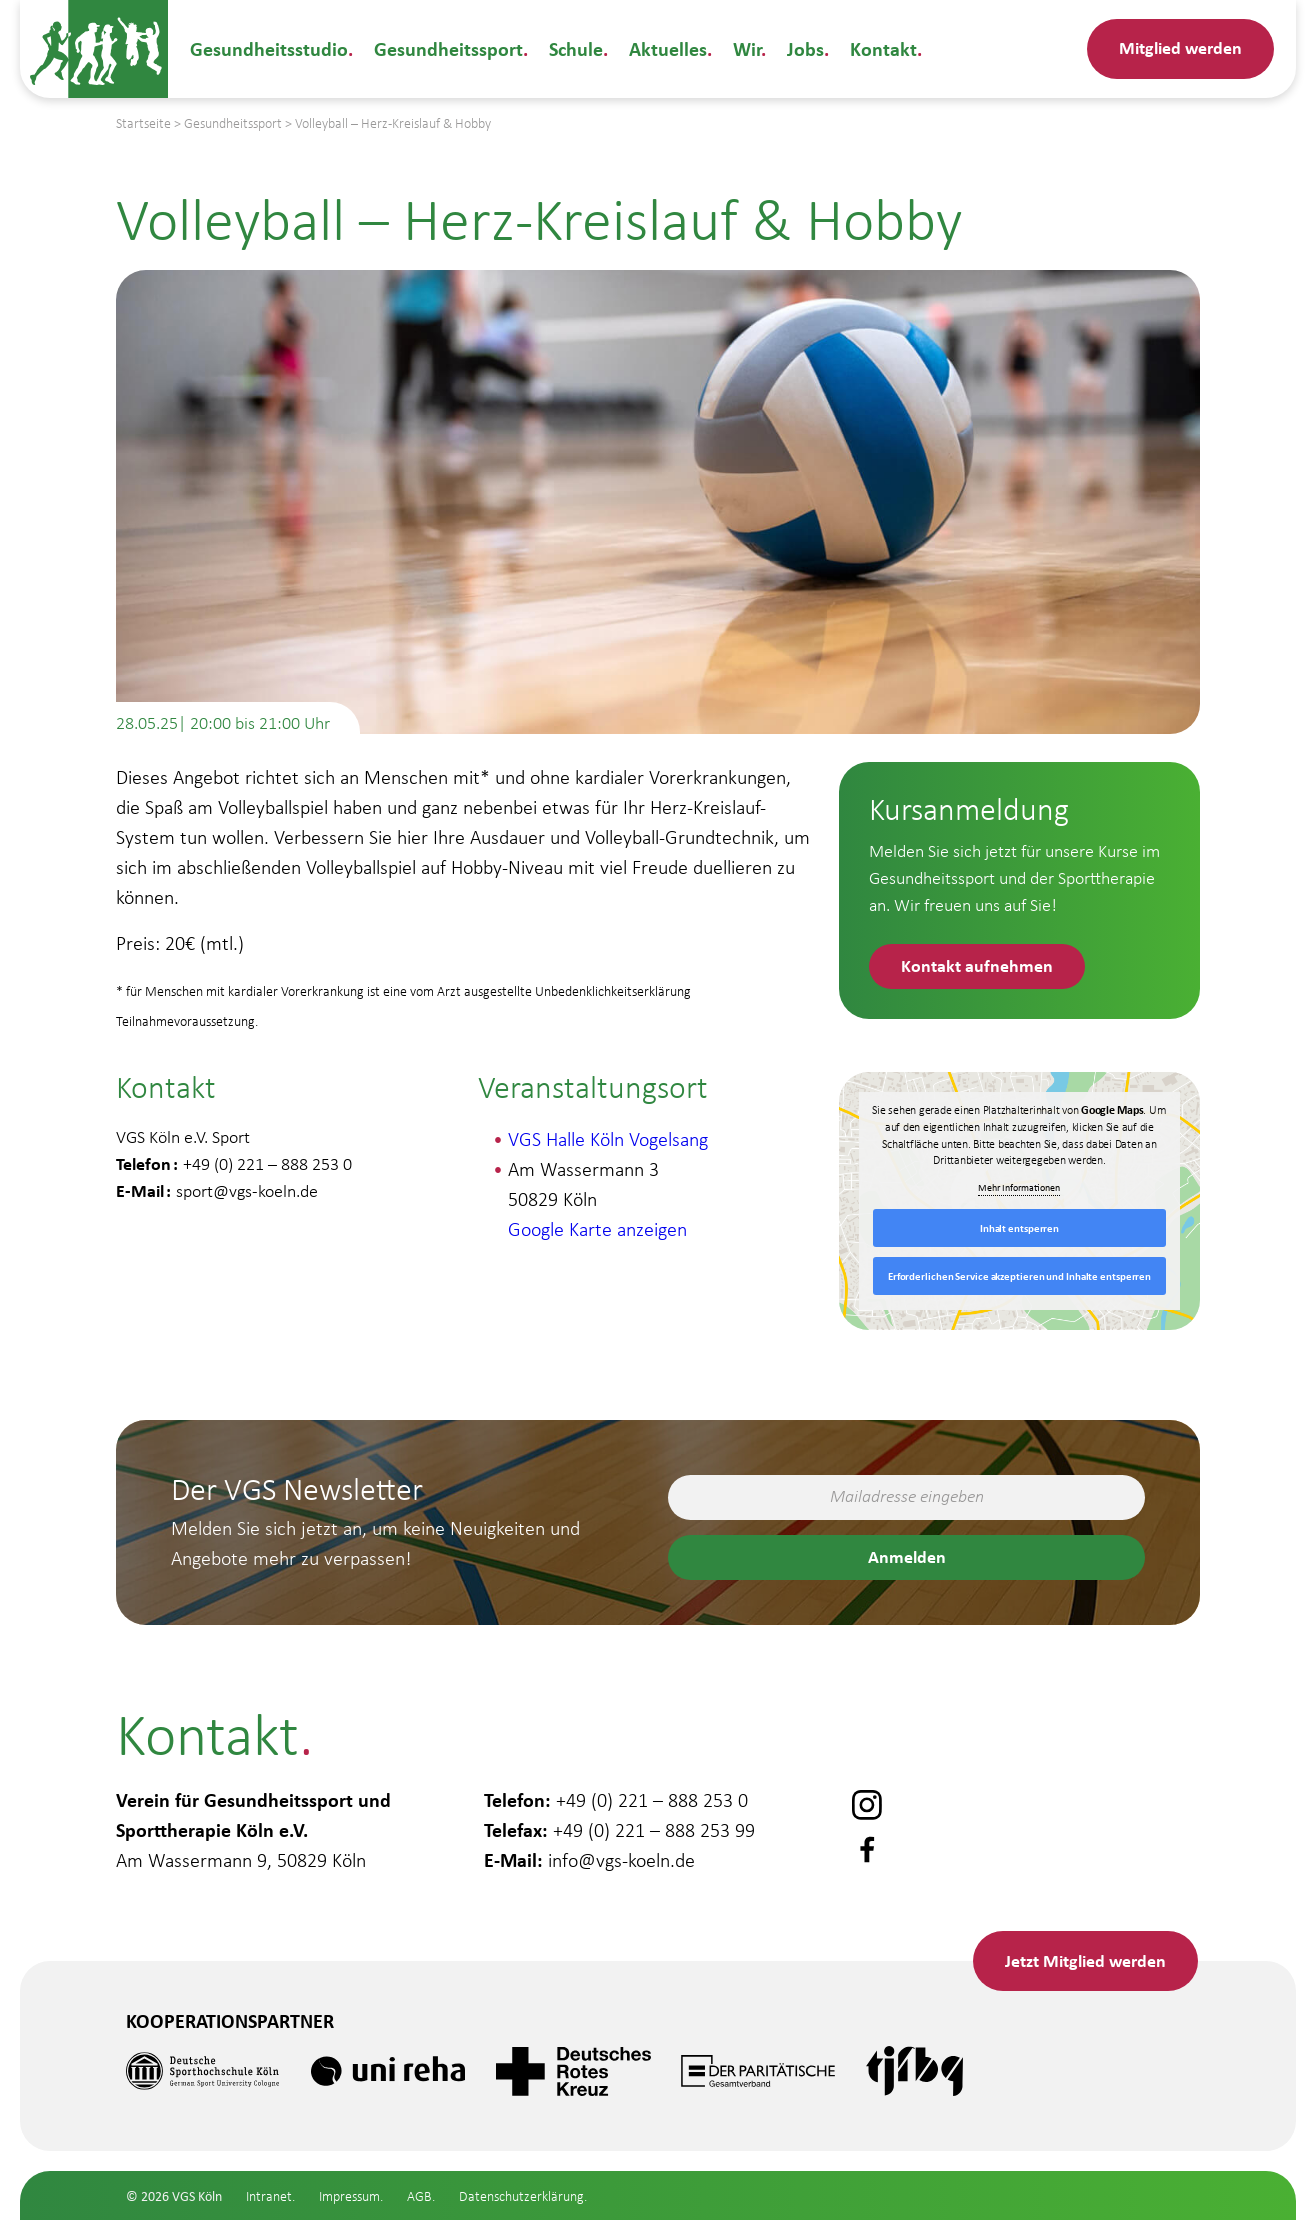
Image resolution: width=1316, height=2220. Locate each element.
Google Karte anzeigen (597, 1229)
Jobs (805, 48)
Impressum (349, 2196)
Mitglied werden (1180, 47)
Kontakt (883, 48)
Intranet (269, 2196)
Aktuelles (668, 48)
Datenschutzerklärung (521, 2196)
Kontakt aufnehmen (977, 965)
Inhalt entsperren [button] (1019, 1228)
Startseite (143, 123)
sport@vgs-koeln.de (247, 1191)
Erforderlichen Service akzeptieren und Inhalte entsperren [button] (1019, 1276)
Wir (747, 48)
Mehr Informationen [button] (1020, 1187)
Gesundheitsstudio (269, 48)
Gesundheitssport (448, 48)
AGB (419, 2196)
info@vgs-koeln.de (621, 1860)
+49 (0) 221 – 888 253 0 (652, 1800)
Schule (576, 48)
